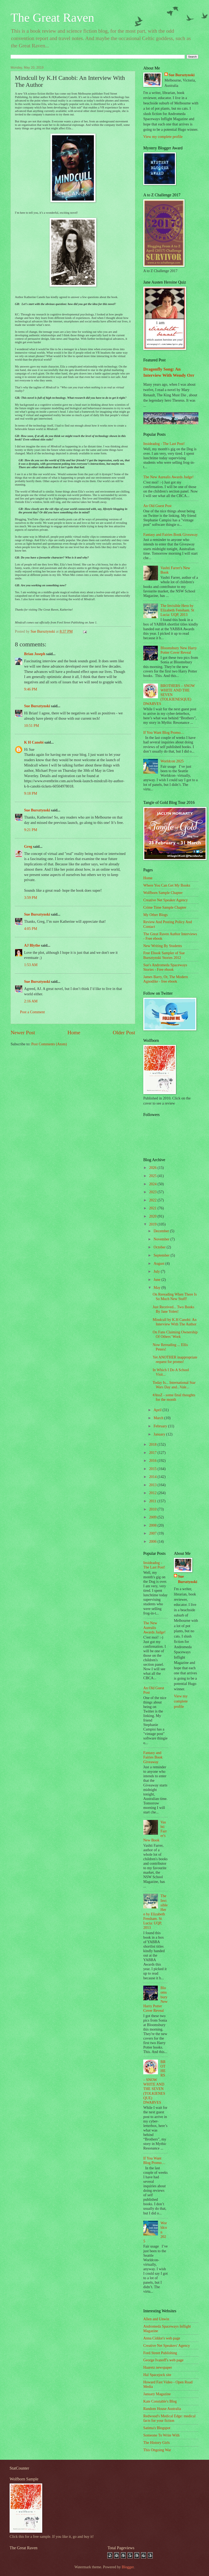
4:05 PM (30, 929)
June (157, 1280)
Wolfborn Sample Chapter (163, 893)
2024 (153, 1184)
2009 (153, 1517)
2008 (153, 1525)
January (160, 1434)
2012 (153, 1493)
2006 (153, 1541)
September (162, 1255)
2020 (153, 1216)
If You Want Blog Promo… (163, 733)
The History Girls (156, 2443)
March (159, 1418)
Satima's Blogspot (156, 2428)
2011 (153, 1501)
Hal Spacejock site (157, 2375)
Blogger (128, 2567)
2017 (153, 1453)
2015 (153, 1469)
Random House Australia (162, 2409)
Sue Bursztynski (37, 706)
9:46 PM (30, 689)
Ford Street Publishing (160, 2353)
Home (74, 1033)
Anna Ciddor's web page (161, 2338)
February (161, 1426)
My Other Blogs (155, 915)
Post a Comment (32, 1012)
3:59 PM (30, 898)
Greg (28, 847)
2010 (153, 1509)
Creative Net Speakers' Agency (166, 2346)
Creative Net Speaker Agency (165, 900)
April (158, 1410)
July (157, 1271)
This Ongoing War (157, 2450)
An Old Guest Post (157, 506)
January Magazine (157, 2394)
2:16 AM (31, 1001)
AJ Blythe (32, 945)
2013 (153, 1485)
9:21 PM (30, 830)
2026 (153, 1168)
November (162, 1239)
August (160, 1263)
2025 (153, 1176)
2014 (153, 1477)
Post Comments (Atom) (49, 1044)
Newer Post (23, 1033)
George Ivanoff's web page (163, 2360)
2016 (153, 1461)
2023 (153, 1192)
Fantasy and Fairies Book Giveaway (170, 535)
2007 (153, 1533)
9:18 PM (30, 793)
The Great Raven (52, 17)
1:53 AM (31, 965)
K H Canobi (33, 742)
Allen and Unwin (156, 2319)
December (162, 1231)
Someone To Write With (161, 2435)
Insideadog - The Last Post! (164, 444)
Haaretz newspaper (157, 2367)
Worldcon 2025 (171, 761)
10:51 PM (31, 726)
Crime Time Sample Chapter (164, 907)
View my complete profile (162, 137)
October (160, 1247)
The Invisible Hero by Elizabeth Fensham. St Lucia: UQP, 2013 (177, 610)
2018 (153, 1444)
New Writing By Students (162, 946)
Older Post (124, 1033)
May (157, 1288)
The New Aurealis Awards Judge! (168, 477)
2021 (153, 1208)
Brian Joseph (34, 654)
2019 (153, 1224)
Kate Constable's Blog (160, 2401)
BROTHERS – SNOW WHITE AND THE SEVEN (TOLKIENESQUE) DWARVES (169, 695)
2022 (153, 1200)
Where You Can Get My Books (166, 885)
